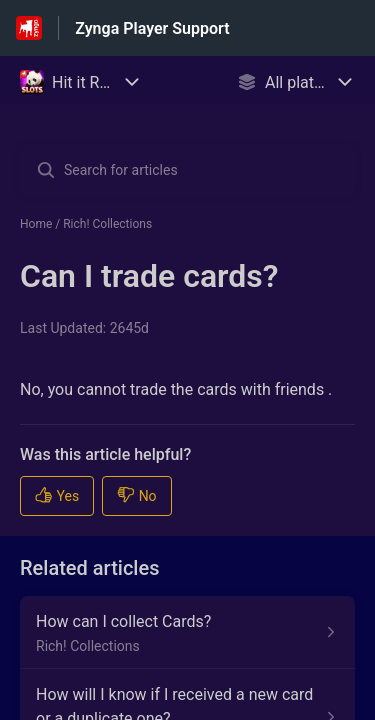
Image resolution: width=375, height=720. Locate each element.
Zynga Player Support (152, 28)
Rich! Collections (107, 224)
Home (36, 224)
